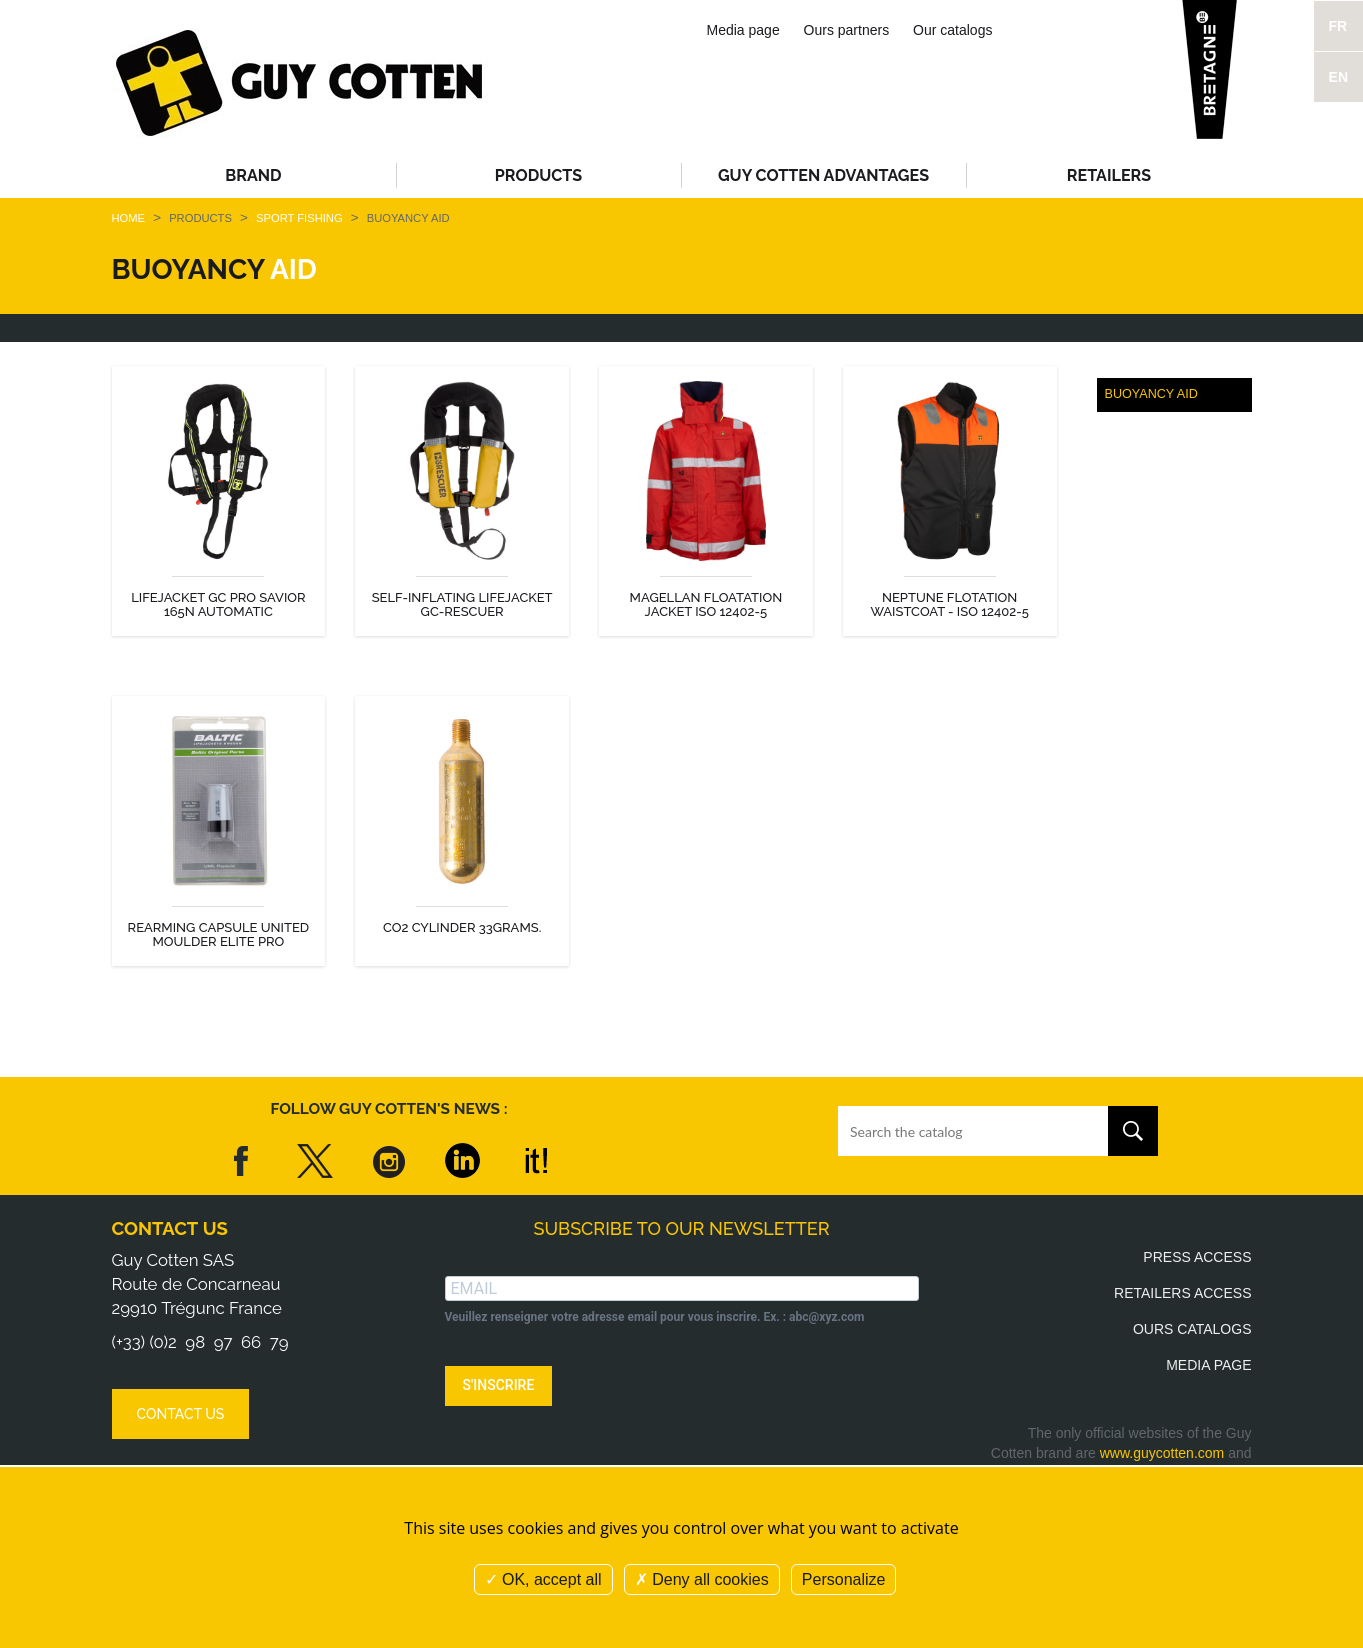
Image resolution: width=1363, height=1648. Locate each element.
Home (129, 218)
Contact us (170, 1228)
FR (1338, 26)
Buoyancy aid (1151, 394)
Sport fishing (301, 218)
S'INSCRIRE (499, 1385)
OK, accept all (543, 1579)
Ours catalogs (1192, 1329)
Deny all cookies (702, 1579)
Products (538, 175)
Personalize (844, 1579)
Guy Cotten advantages (823, 175)
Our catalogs (952, 30)
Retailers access (1182, 1293)
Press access (1197, 1257)
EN (1338, 77)
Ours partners (847, 30)
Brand (253, 175)
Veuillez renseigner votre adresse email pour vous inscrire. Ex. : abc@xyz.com (655, 1317)
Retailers (1109, 175)
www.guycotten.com (1162, 1453)
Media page (743, 30)
